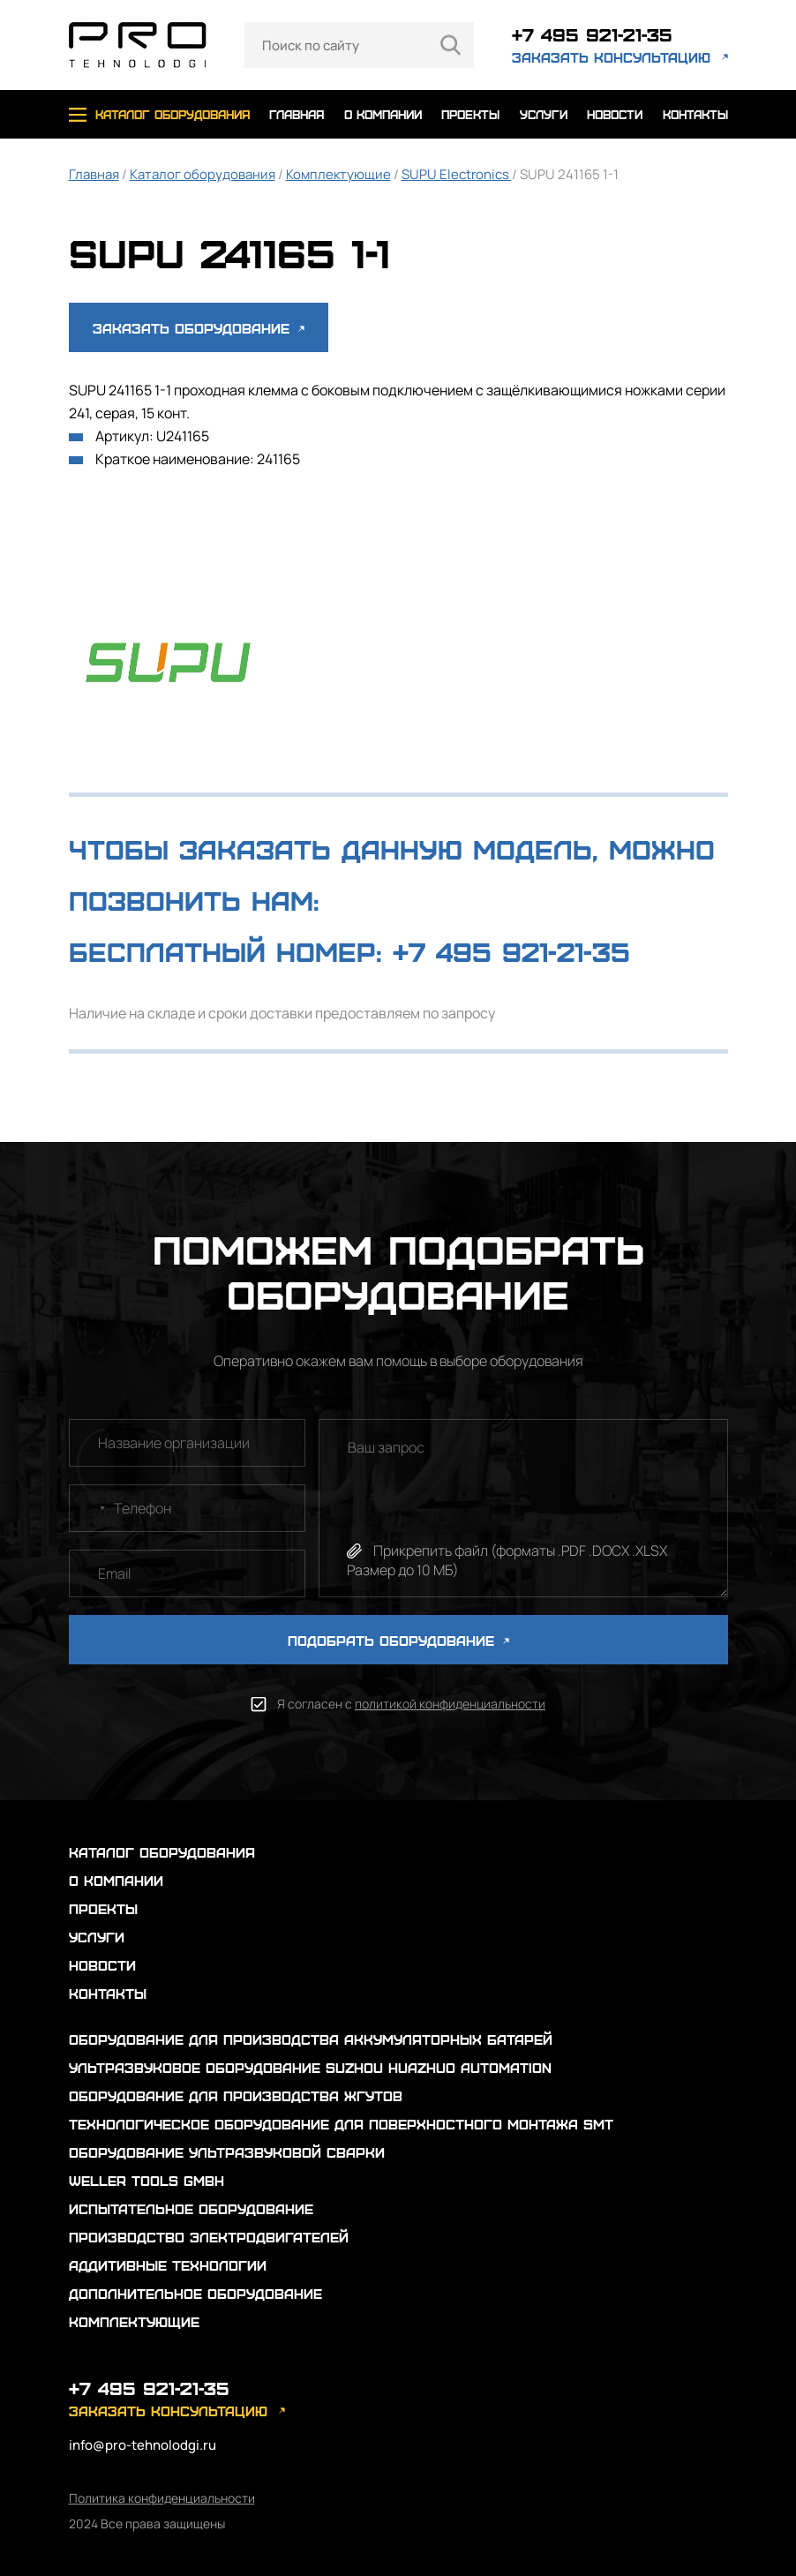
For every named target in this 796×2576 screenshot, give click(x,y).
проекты (470, 114)
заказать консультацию (611, 56)
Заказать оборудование (198, 327)
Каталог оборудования (202, 174)
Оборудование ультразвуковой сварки (227, 2151)
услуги (543, 114)
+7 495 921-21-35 (592, 34)
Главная (94, 174)
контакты (695, 114)
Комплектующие (338, 174)
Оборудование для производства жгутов (235, 2095)
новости (614, 114)
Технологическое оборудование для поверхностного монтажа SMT (341, 2123)
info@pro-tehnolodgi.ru (142, 2445)
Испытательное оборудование (191, 2208)
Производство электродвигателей (209, 2236)
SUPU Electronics (457, 174)
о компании (383, 114)
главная (296, 114)
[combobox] (90, 1508)
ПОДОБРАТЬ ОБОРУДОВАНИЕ (398, 1640)
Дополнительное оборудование (195, 2293)
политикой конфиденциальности (450, 1703)
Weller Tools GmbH (146, 2180)
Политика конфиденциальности (162, 2498)
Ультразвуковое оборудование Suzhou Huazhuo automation (310, 2067)
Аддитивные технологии (168, 2264)
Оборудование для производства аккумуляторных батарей (310, 2039)
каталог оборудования (172, 114)
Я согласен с (411, 1703)
